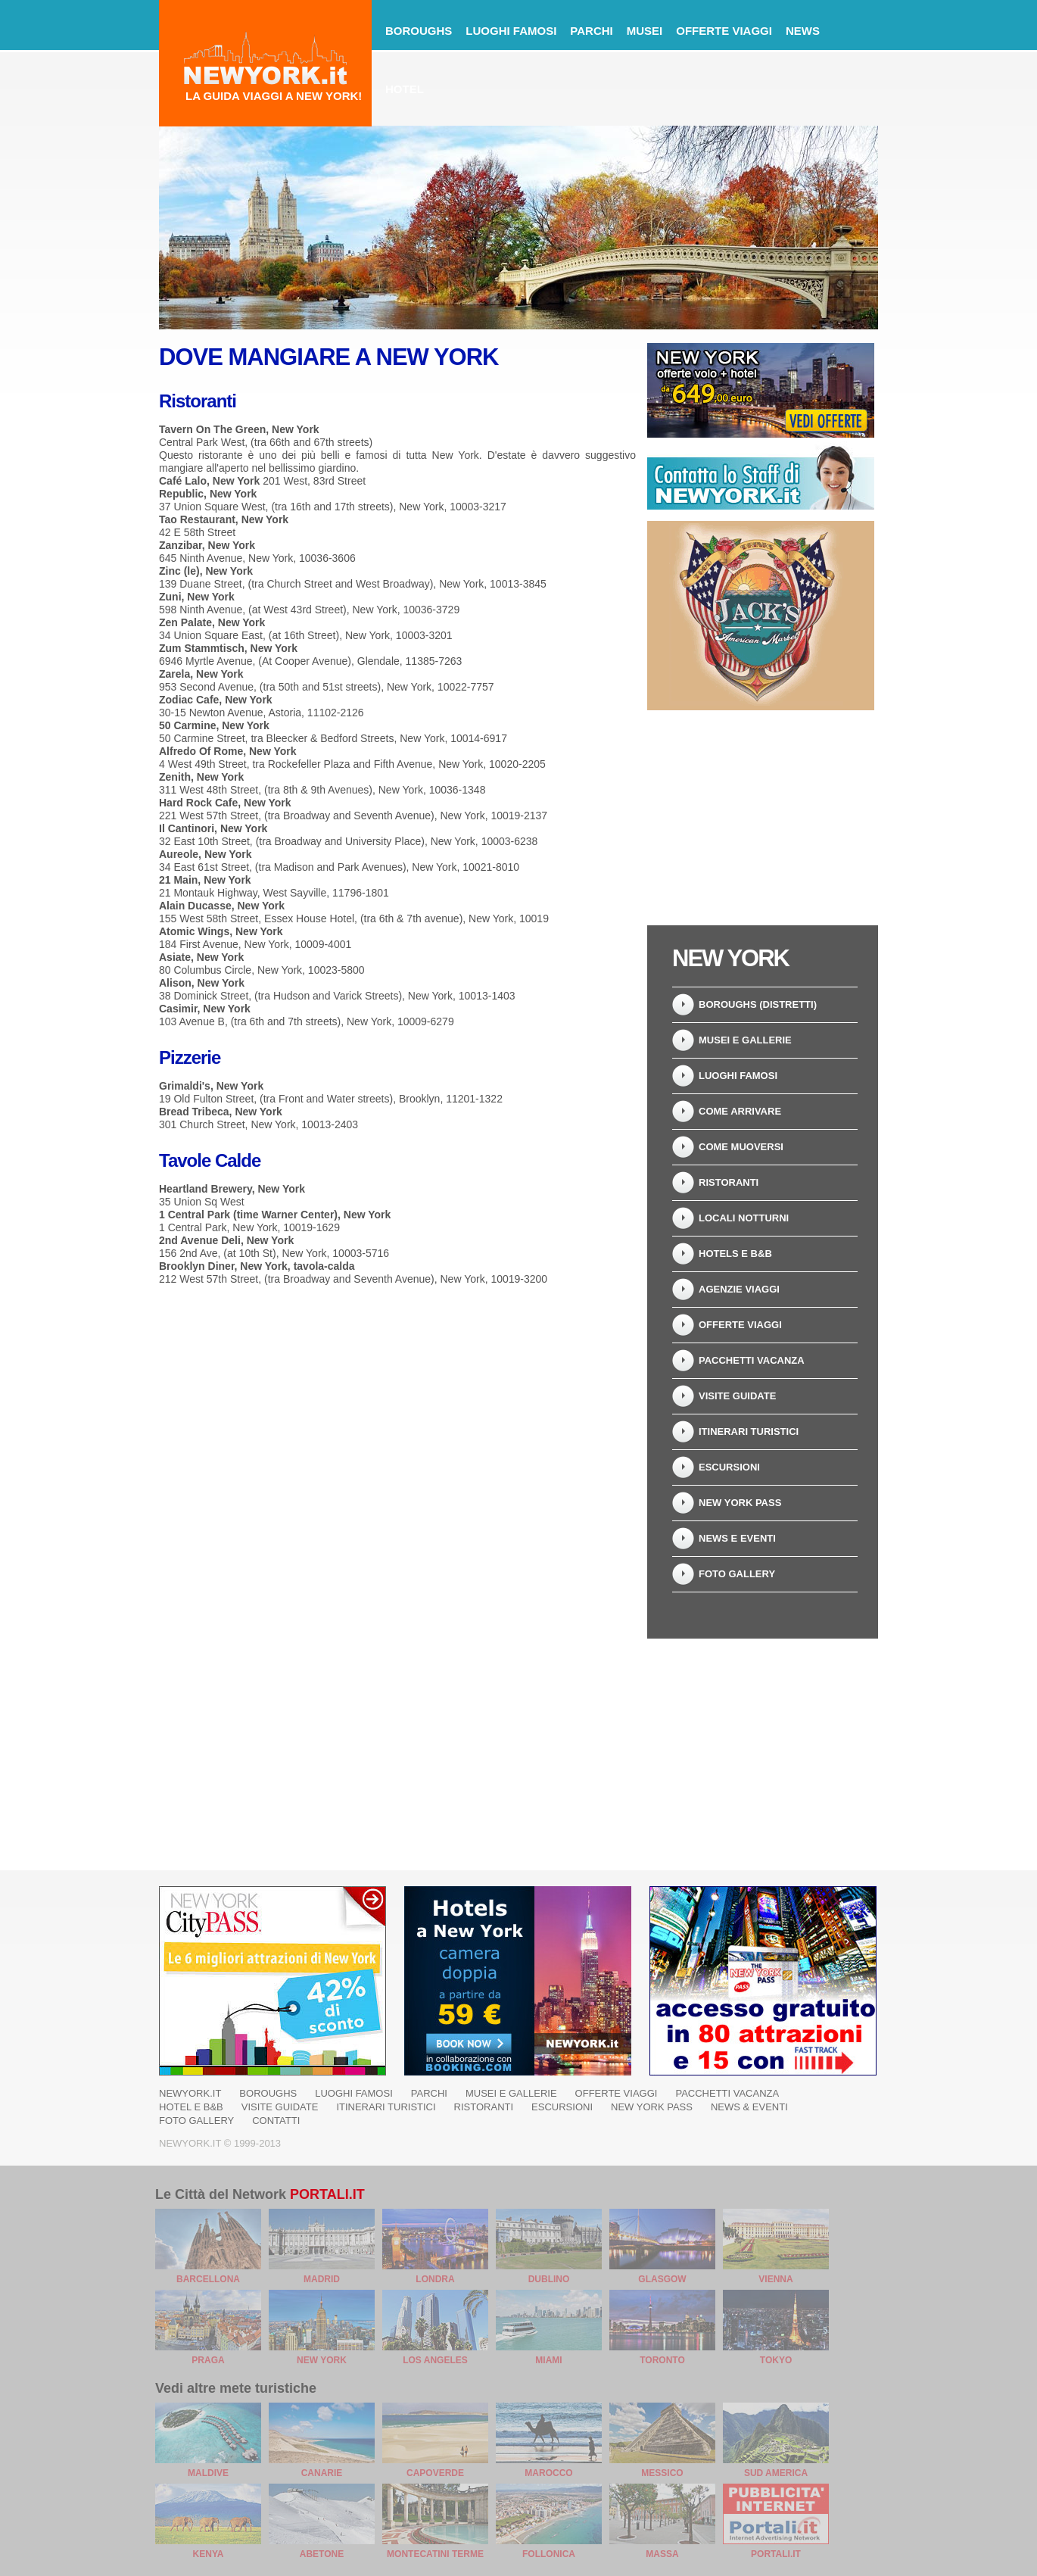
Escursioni (729, 1467)
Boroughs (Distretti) (758, 1004)
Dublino (549, 2279)
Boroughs (418, 30)
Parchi (591, 30)
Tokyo (776, 2360)
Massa (662, 2554)
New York (322, 2360)
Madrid (322, 2279)
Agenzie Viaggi (739, 1289)
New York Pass (740, 1502)
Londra (435, 2279)
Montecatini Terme (435, 2554)
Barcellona (208, 2279)
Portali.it (327, 2194)
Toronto (662, 2360)
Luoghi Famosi (738, 1075)
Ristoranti (728, 1182)
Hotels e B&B (735, 1253)
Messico (662, 2473)
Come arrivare (740, 1111)
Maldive (208, 2473)
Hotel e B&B (191, 2107)
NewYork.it (190, 2093)
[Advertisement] (760, 817)
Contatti (276, 2120)
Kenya (208, 2554)
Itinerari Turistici (749, 1431)
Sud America (776, 2473)
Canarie (322, 2473)
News (803, 30)
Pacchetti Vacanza (752, 1360)
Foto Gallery (737, 1574)
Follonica (548, 2554)
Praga (208, 2360)
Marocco (548, 2473)
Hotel (404, 89)
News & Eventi (749, 2107)
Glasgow (662, 2279)
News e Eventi (737, 1538)
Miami (548, 2360)
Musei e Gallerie (745, 1040)
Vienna (775, 2279)
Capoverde (435, 2473)
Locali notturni (744, 1218)
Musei (645, 30)
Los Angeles (435, 2360)
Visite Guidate (737, 1396)
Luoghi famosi (511, 30)
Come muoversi (741, 1146)
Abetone (322, 2554)
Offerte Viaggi (724, 30)
